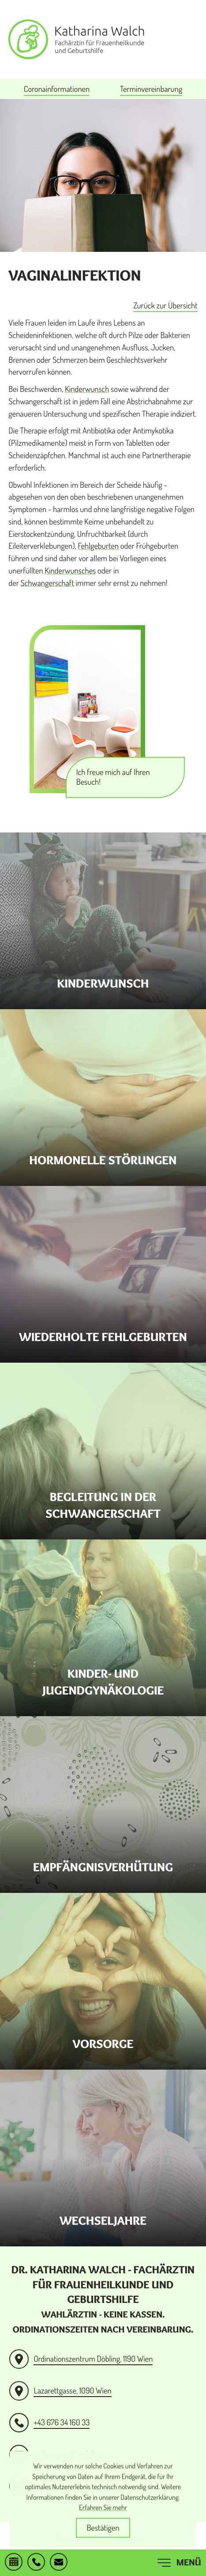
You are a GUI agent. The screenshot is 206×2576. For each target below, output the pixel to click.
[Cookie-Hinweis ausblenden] (103, 2537)
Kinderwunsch (87, 389)
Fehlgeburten (98, 546)
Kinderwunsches (70, 571)
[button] (36, 2562)
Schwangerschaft (47, 583)
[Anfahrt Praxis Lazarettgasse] (60, 2391)
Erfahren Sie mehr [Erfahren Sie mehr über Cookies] (103, 2516)
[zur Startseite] (76, 39)
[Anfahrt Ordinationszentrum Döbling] (81, 2359)
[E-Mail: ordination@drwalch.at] (58, 2562)
